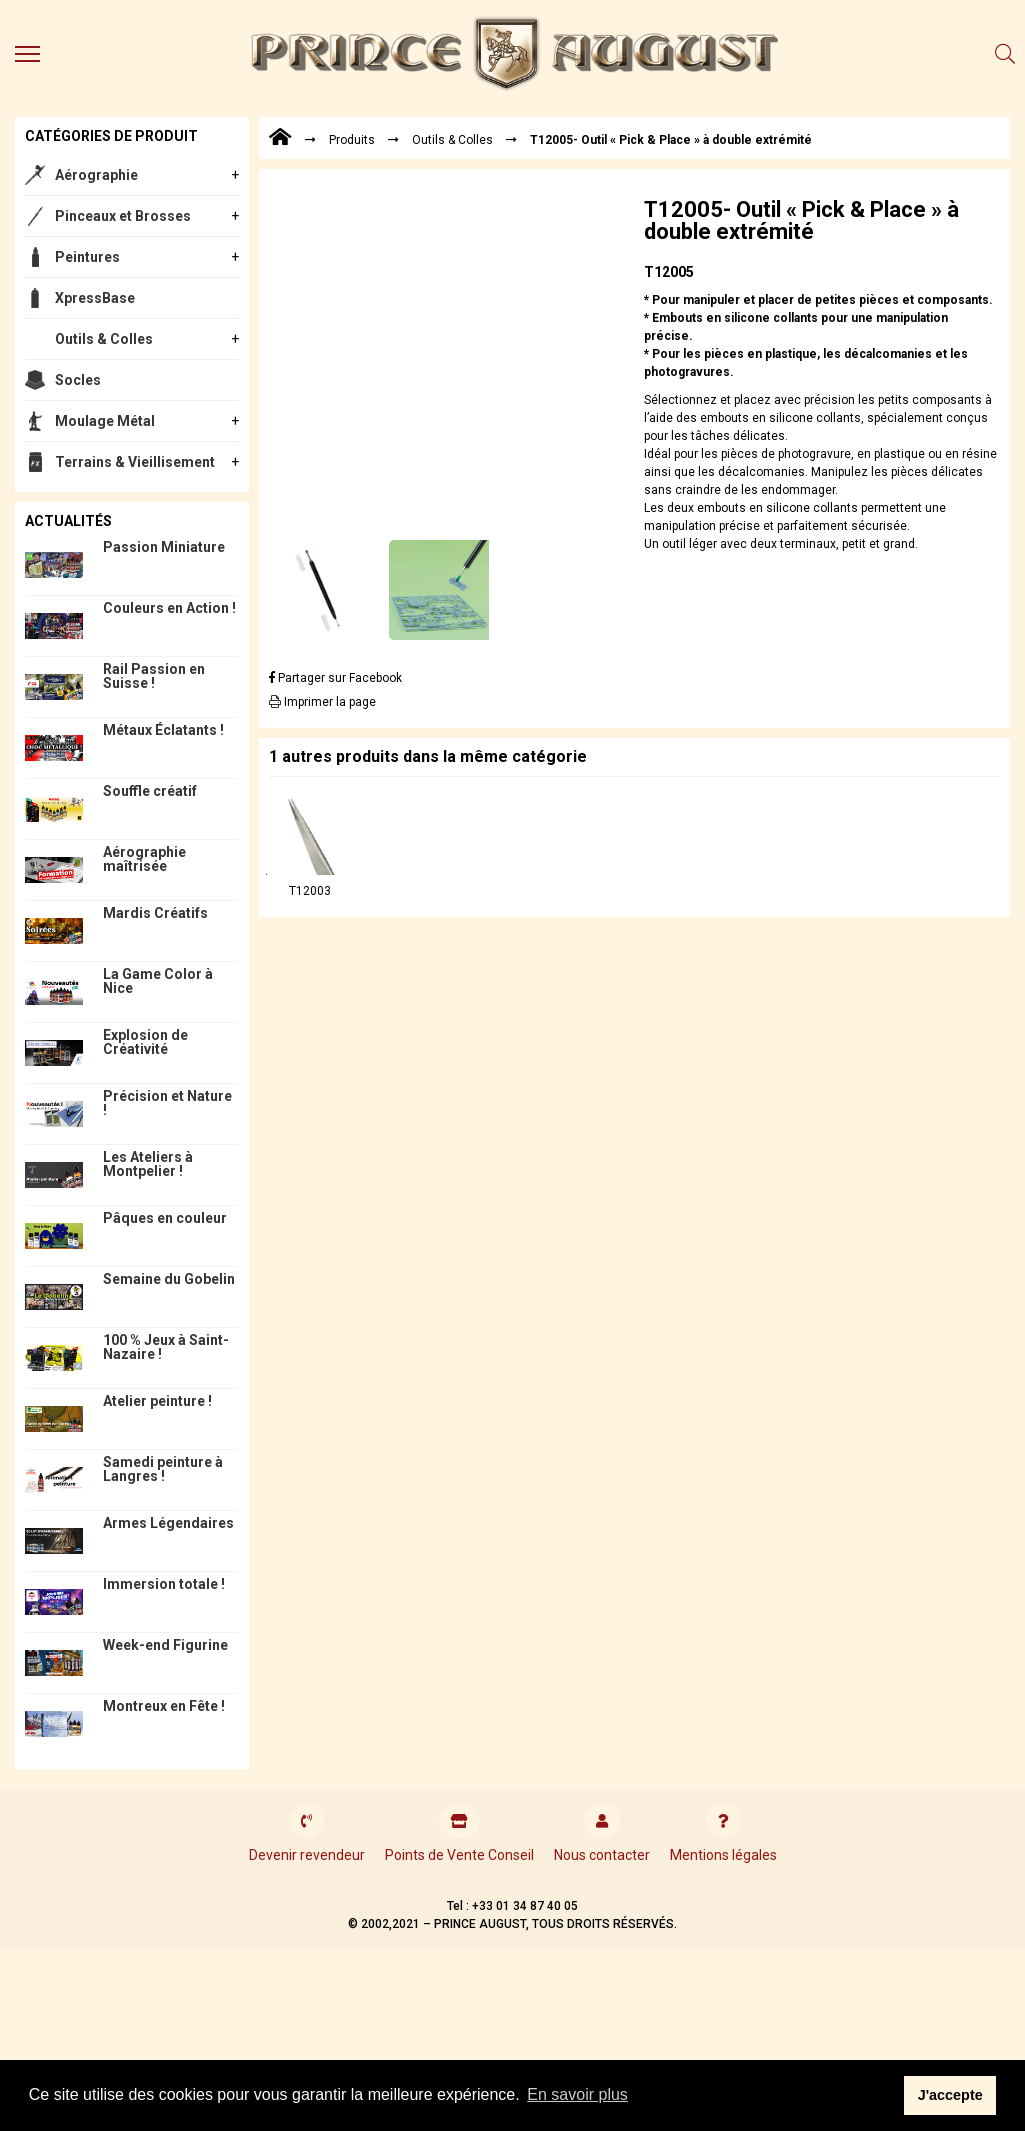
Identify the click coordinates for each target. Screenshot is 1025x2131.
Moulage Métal (105, 421)
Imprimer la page (322, 702)
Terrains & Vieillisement (135, 462)
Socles (78, 380)
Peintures (87, 257)
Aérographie (96, 175)
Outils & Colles (104, 339)
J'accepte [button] (950, 2095)
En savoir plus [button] (577, 2094)
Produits (352, 140)
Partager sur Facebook (335, 678)
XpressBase (95, 298)
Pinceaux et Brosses (123, 216)
